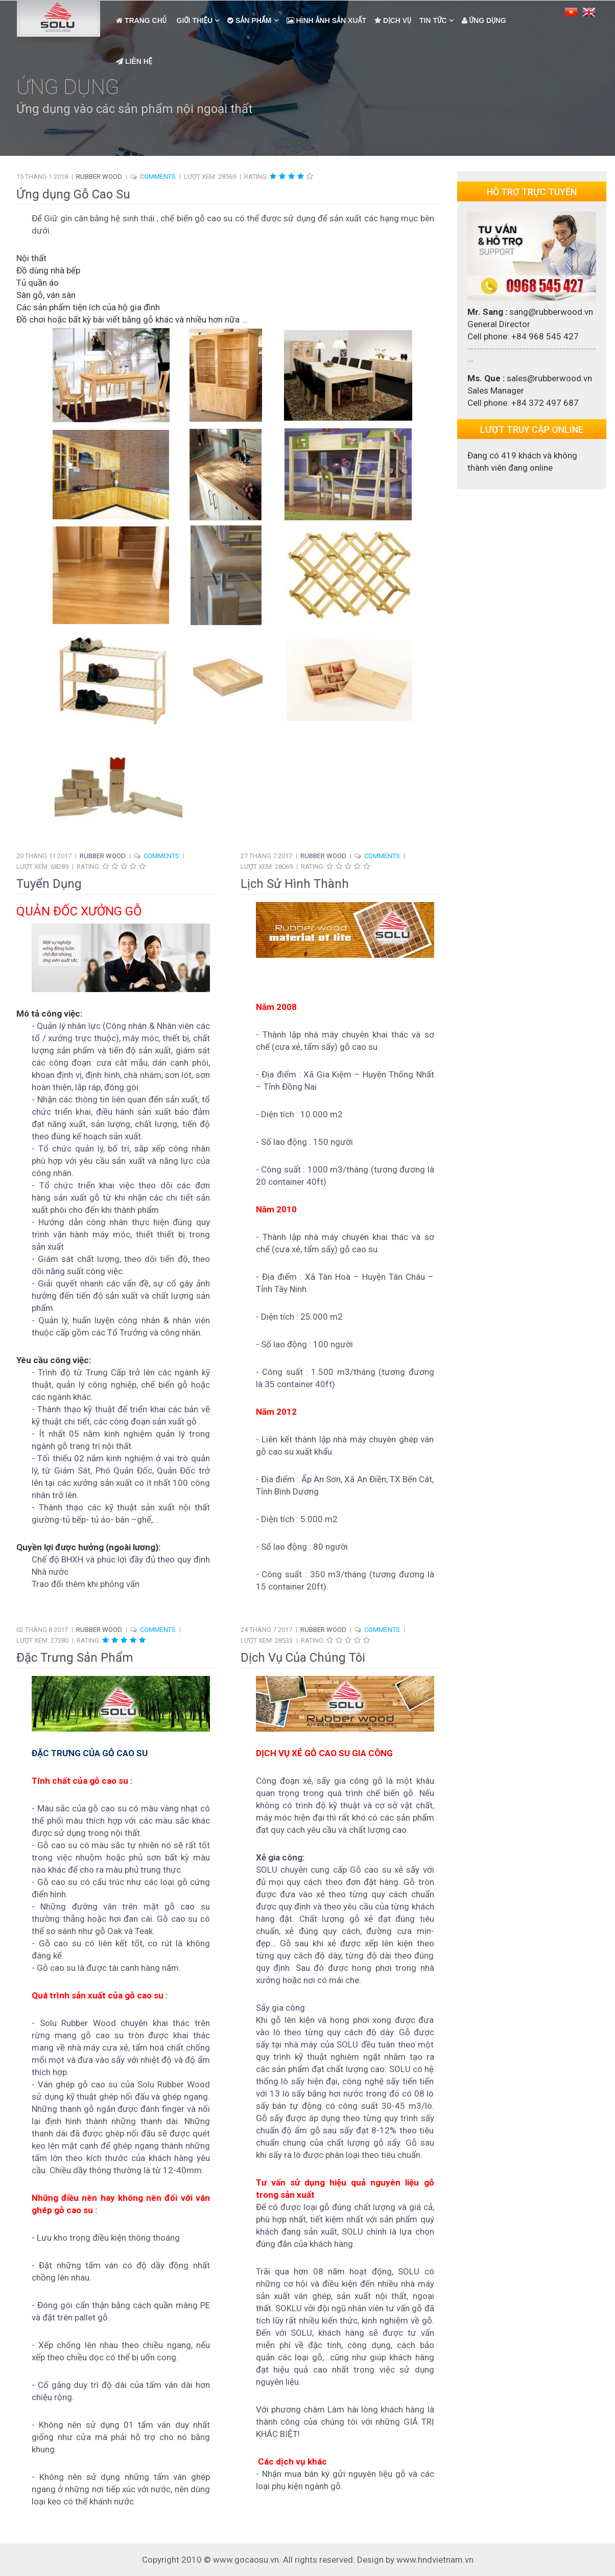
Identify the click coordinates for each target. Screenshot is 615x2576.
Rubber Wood (99, 176)
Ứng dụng (484, 20)
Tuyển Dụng (49, 884)
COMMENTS (158, 176)
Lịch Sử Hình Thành (295, 884)
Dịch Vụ (392, 20)
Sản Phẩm (249, 20)
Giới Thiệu (193, 20)
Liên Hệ (134, 61)
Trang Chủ (141, 20)
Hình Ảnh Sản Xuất (327, 20)
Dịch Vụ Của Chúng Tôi (303, 1657)
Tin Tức (433, 20)
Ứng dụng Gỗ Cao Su (73, 194)
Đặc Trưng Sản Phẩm (74, 1657)
